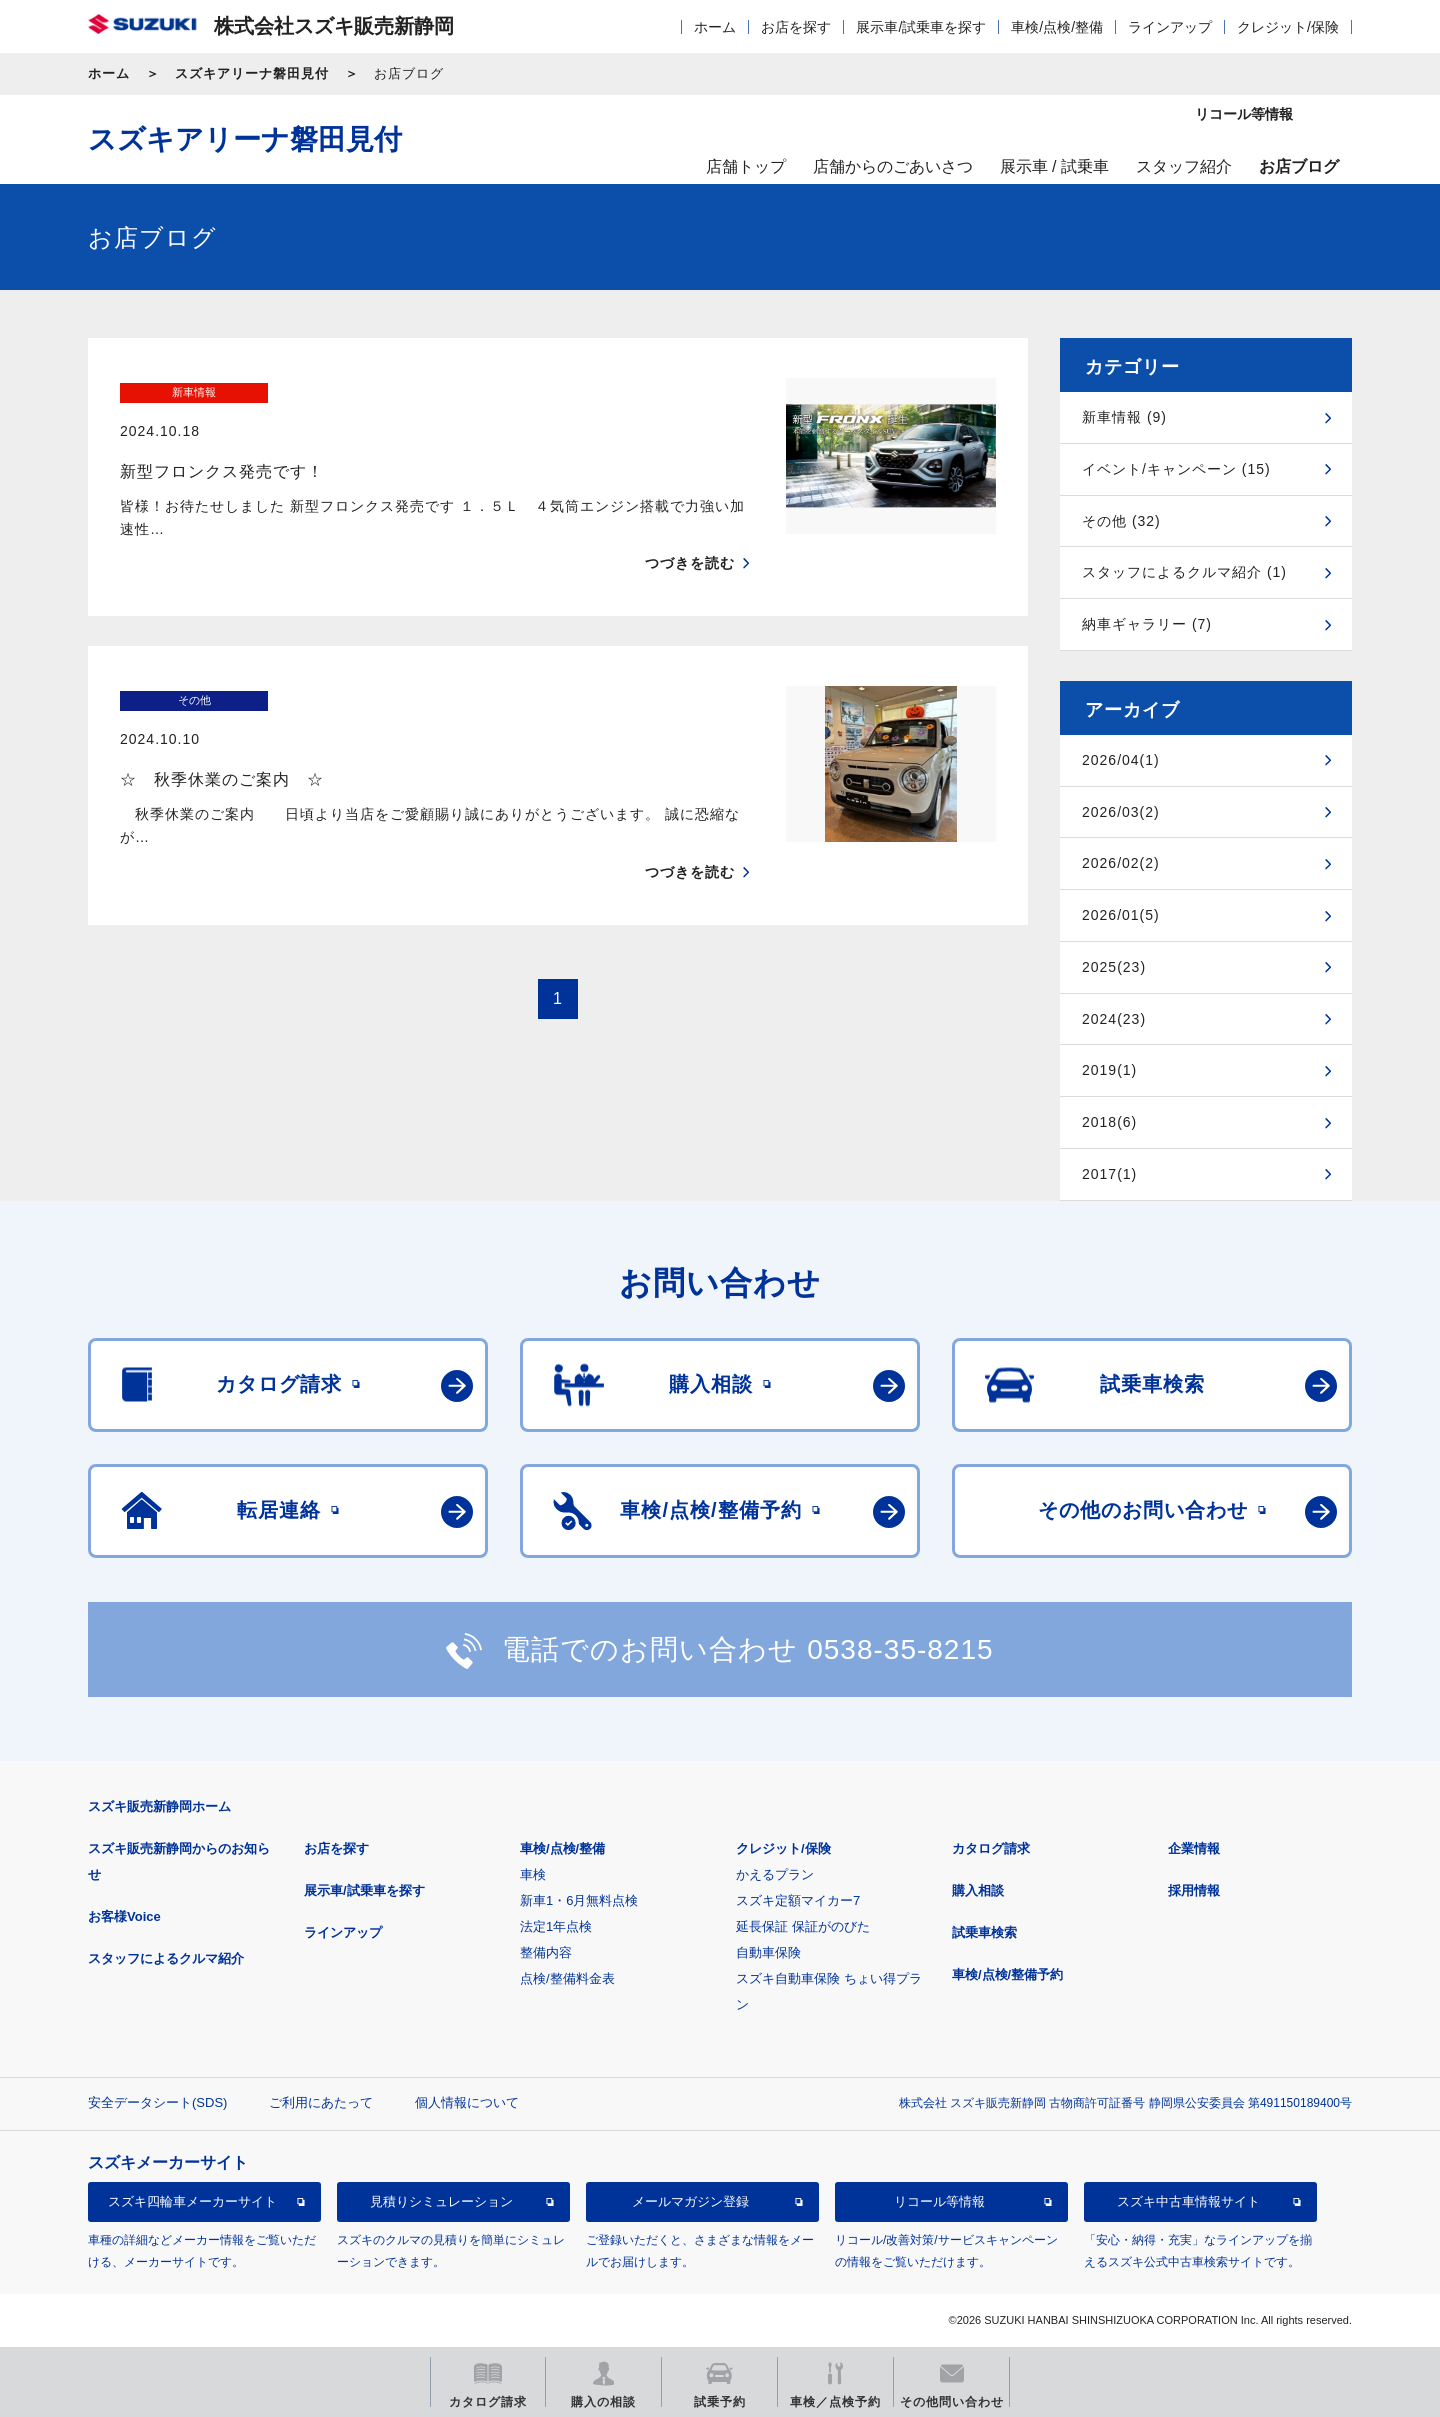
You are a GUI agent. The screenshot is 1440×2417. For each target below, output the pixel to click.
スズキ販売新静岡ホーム (159, 1806)
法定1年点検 (556, 1926)
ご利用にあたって (321, 2102)
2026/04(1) (1121, 760)
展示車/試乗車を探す (921, 27)
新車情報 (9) (1124, 417)
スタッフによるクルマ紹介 (166, 1958)
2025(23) (1114, 967)
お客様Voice (124, 1916)
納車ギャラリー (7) (1147, 624)
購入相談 (978, 1890)
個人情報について (467, 2102)
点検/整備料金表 (567, 1978)
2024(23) (1114, 1019)
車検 (533, 1874)
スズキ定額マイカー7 (798, 1900)
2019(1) (1109, 1070)
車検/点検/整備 (1057, 27)
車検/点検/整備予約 (1007, 1974)
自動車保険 (768, 1952)
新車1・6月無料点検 (579, 1900)
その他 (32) (1121, 521)
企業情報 (1194, 1848)
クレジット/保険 (1288, 27)
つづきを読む (690, 525)
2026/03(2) (1121, 812)
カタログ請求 (991, 1848)
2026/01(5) (1121, 915)
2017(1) (1109, 1174)
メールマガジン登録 (690, 2201)
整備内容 (546, 1952)
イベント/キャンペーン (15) (1176, 469)
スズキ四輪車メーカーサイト (192, 2201)
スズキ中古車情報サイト (1188, 2201)
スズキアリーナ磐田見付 (252, 73)
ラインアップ (1170, 27)
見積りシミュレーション (441, 2201)
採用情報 (1194, 1890)
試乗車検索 (984, 1932)
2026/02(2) (1121, 863)
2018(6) (1109, 1122)
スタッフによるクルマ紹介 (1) (1184, 572)
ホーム (715, 27)
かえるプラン (775, 1874)
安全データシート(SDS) (157, 2102)
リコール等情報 (939, 2201)
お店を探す (796, 27)
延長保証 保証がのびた (803, 1926)
